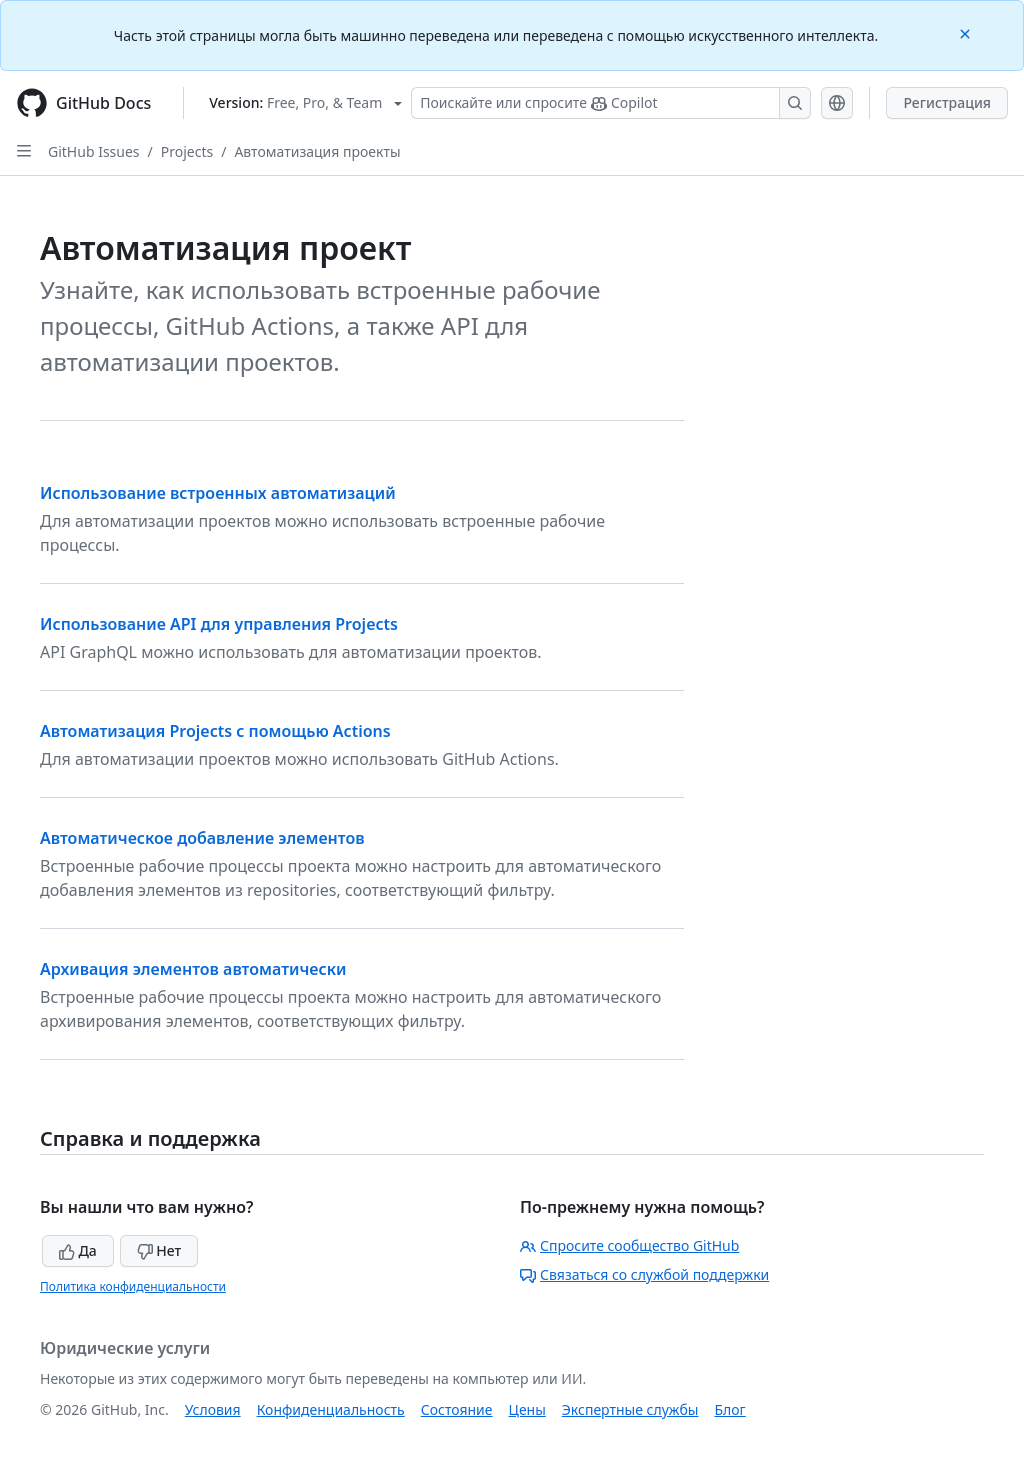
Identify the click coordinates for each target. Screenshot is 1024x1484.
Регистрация (947, 102)
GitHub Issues (94, 151)
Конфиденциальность (331, 1409)
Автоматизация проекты (317, 151)
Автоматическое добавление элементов (202, 838)
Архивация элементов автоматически (193, 969)
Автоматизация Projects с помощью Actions (215, 731)
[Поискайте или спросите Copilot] (611, 103)
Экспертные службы (630, 1409)
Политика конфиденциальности (133, 1286)
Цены (527, 1409)
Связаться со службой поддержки (644, 1274)
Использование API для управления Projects (219, 624)
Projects (187, 151)
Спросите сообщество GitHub (629, 1245)
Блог (729, 1409)
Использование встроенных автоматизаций (218, 493)
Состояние (457, 1409)
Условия (213, 1409)
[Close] (967, 32)
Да (78, 1250)
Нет (159, 1250)
